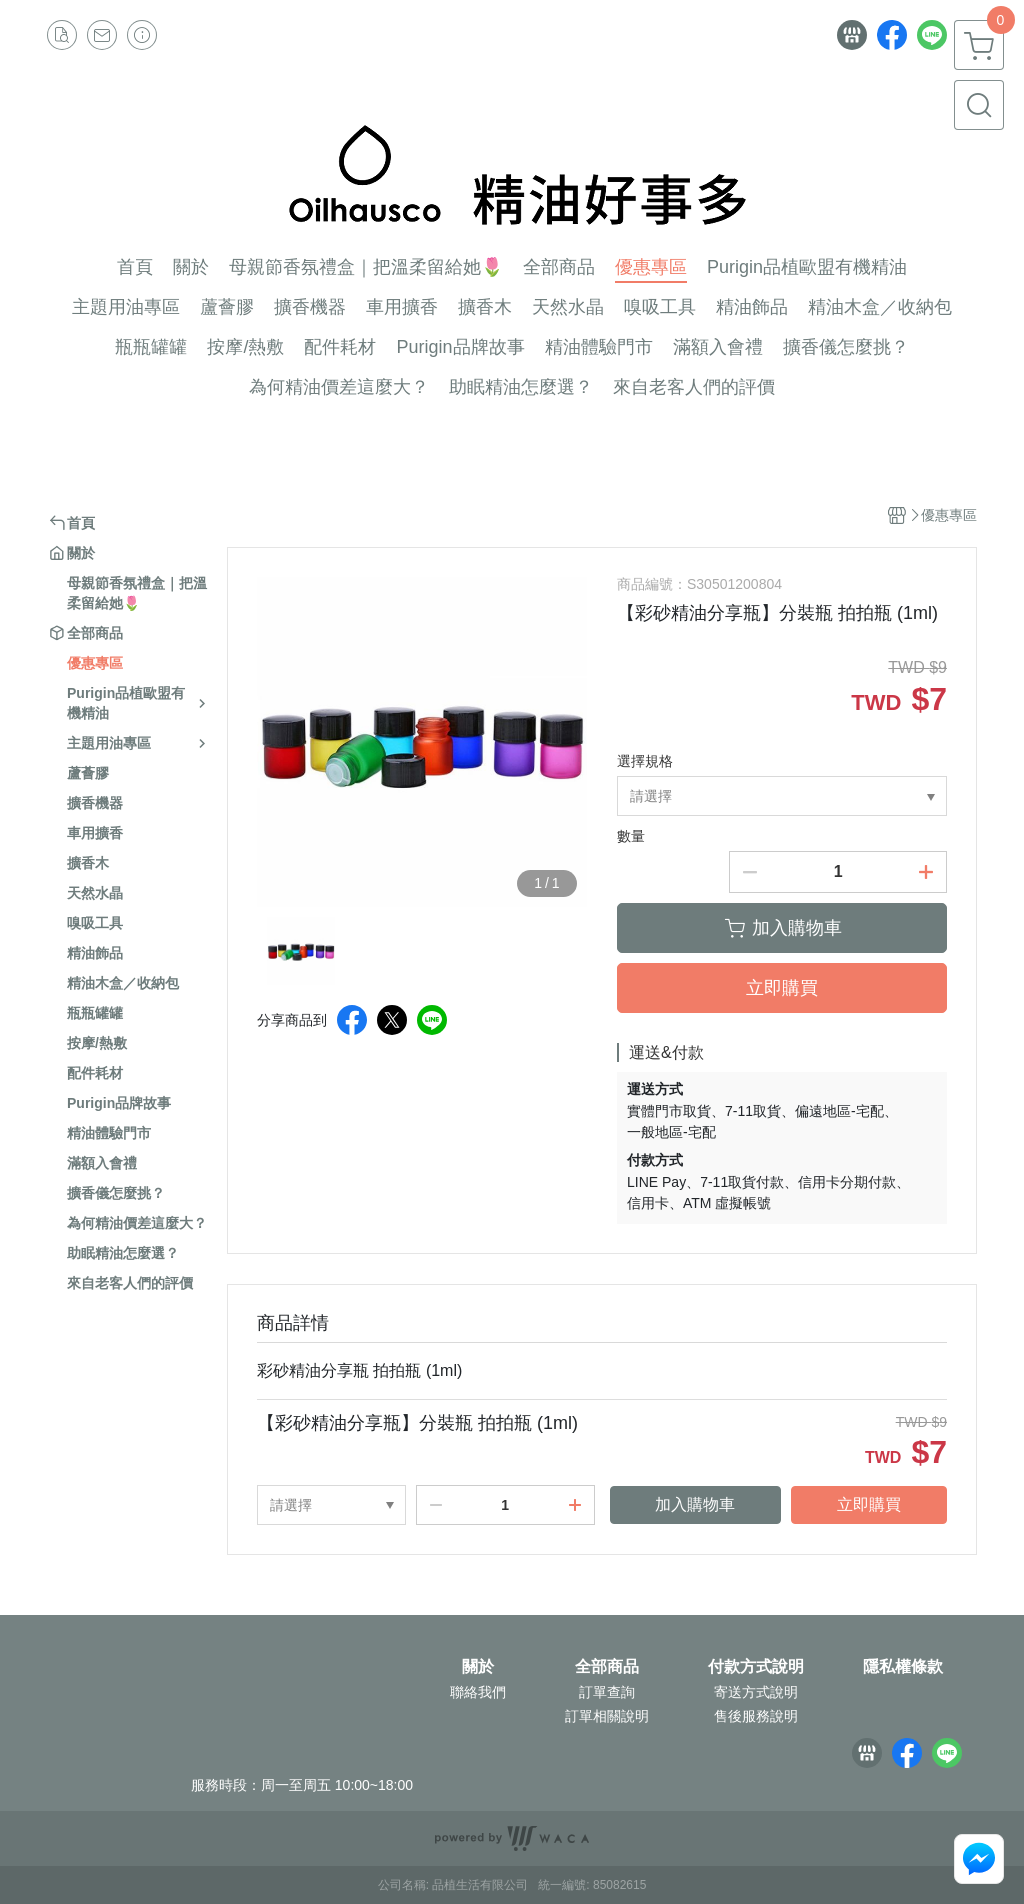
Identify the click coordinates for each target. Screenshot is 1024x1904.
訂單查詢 (607, 1692)
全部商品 (607, 1667)
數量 (631, 836)
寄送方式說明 (756, 1692)
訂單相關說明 (607, 1716)
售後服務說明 (756, 1716)
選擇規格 (645, 761)
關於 (478, 1667)
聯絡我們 (478, 1692)
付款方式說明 (756, 1667)
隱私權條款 (903, 1667)
